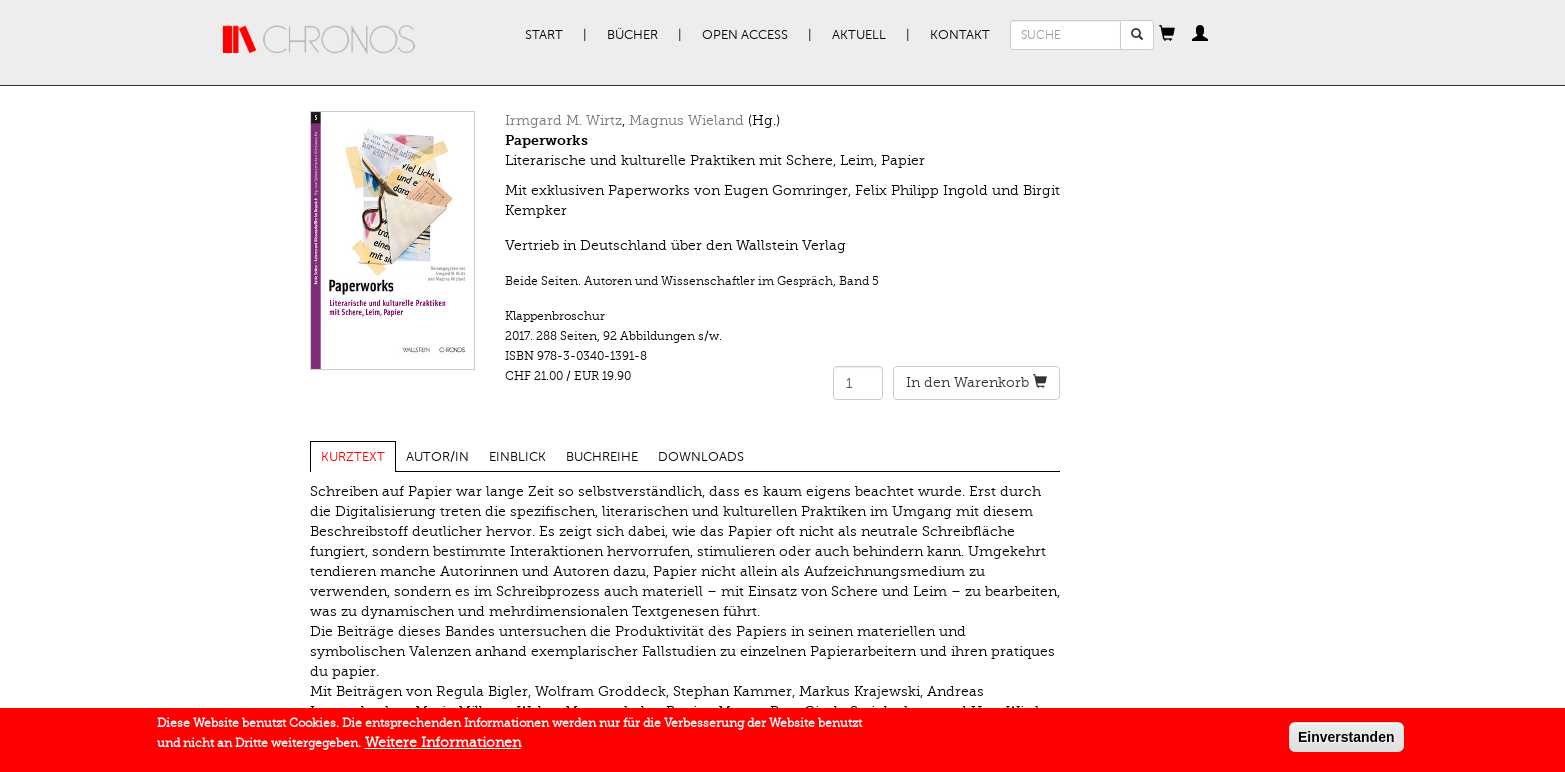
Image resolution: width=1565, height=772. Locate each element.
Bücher (632, 35)
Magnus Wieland (686, 120)
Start (544, 35)
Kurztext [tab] (353, 457)
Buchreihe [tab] (602, 457)
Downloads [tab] (701, 457)
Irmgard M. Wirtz (563, 120)
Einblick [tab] (517, 457)
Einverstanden (1346, 741)
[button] (1167, 35)
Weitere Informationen (443, 746)
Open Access (745, 35)
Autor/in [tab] (437, 457)
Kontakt (960, 35)
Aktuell (859, 35)
